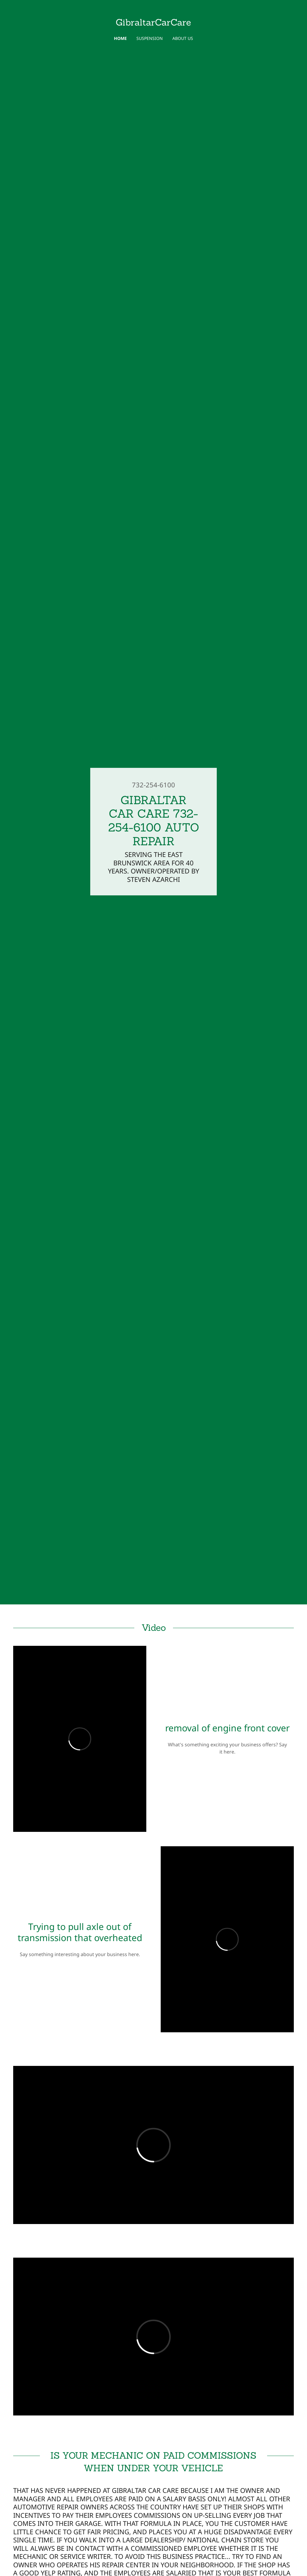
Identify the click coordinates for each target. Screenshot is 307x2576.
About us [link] (182, 38)
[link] (153, 23)
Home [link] (120, 38)
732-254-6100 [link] (153, 784)
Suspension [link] (149, 38)
